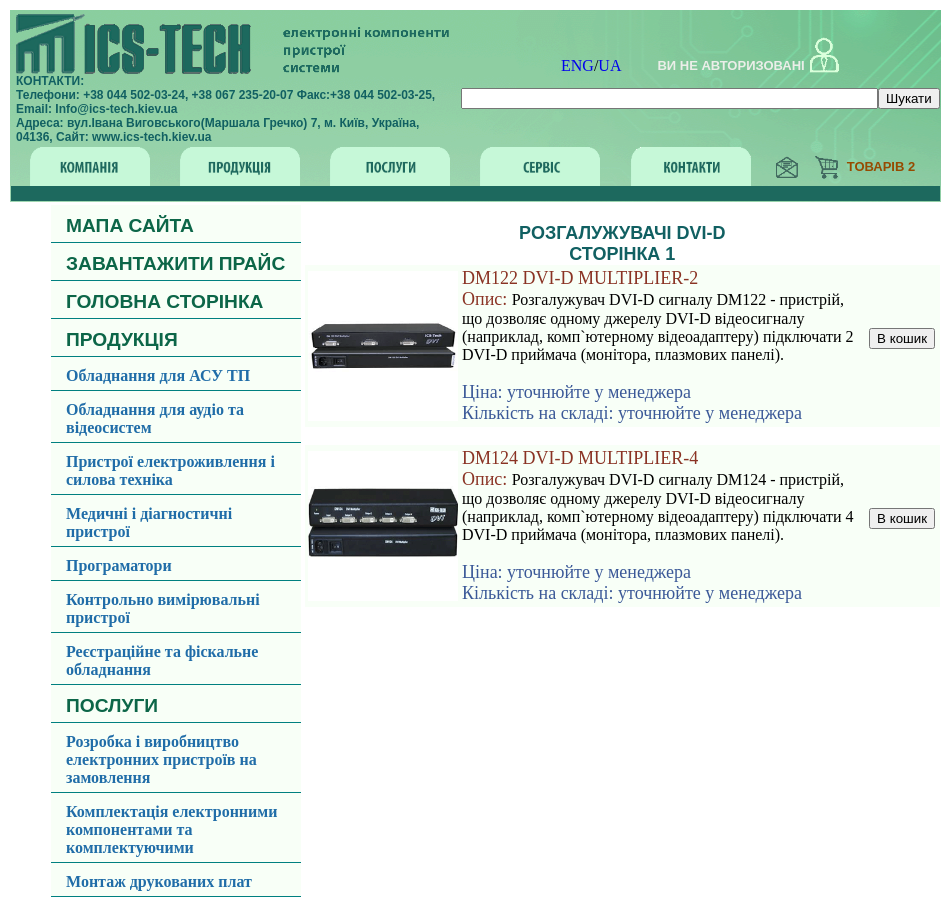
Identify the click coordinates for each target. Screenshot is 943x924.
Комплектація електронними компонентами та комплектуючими (171, 829)
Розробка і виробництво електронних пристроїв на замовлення (161, 759)
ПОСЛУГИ (112, 705)
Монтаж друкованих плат (159, 881)
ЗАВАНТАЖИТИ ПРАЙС (175, 263)
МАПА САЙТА (130, 225)
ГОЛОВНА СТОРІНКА (164, 301)
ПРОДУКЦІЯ (122, 339)
